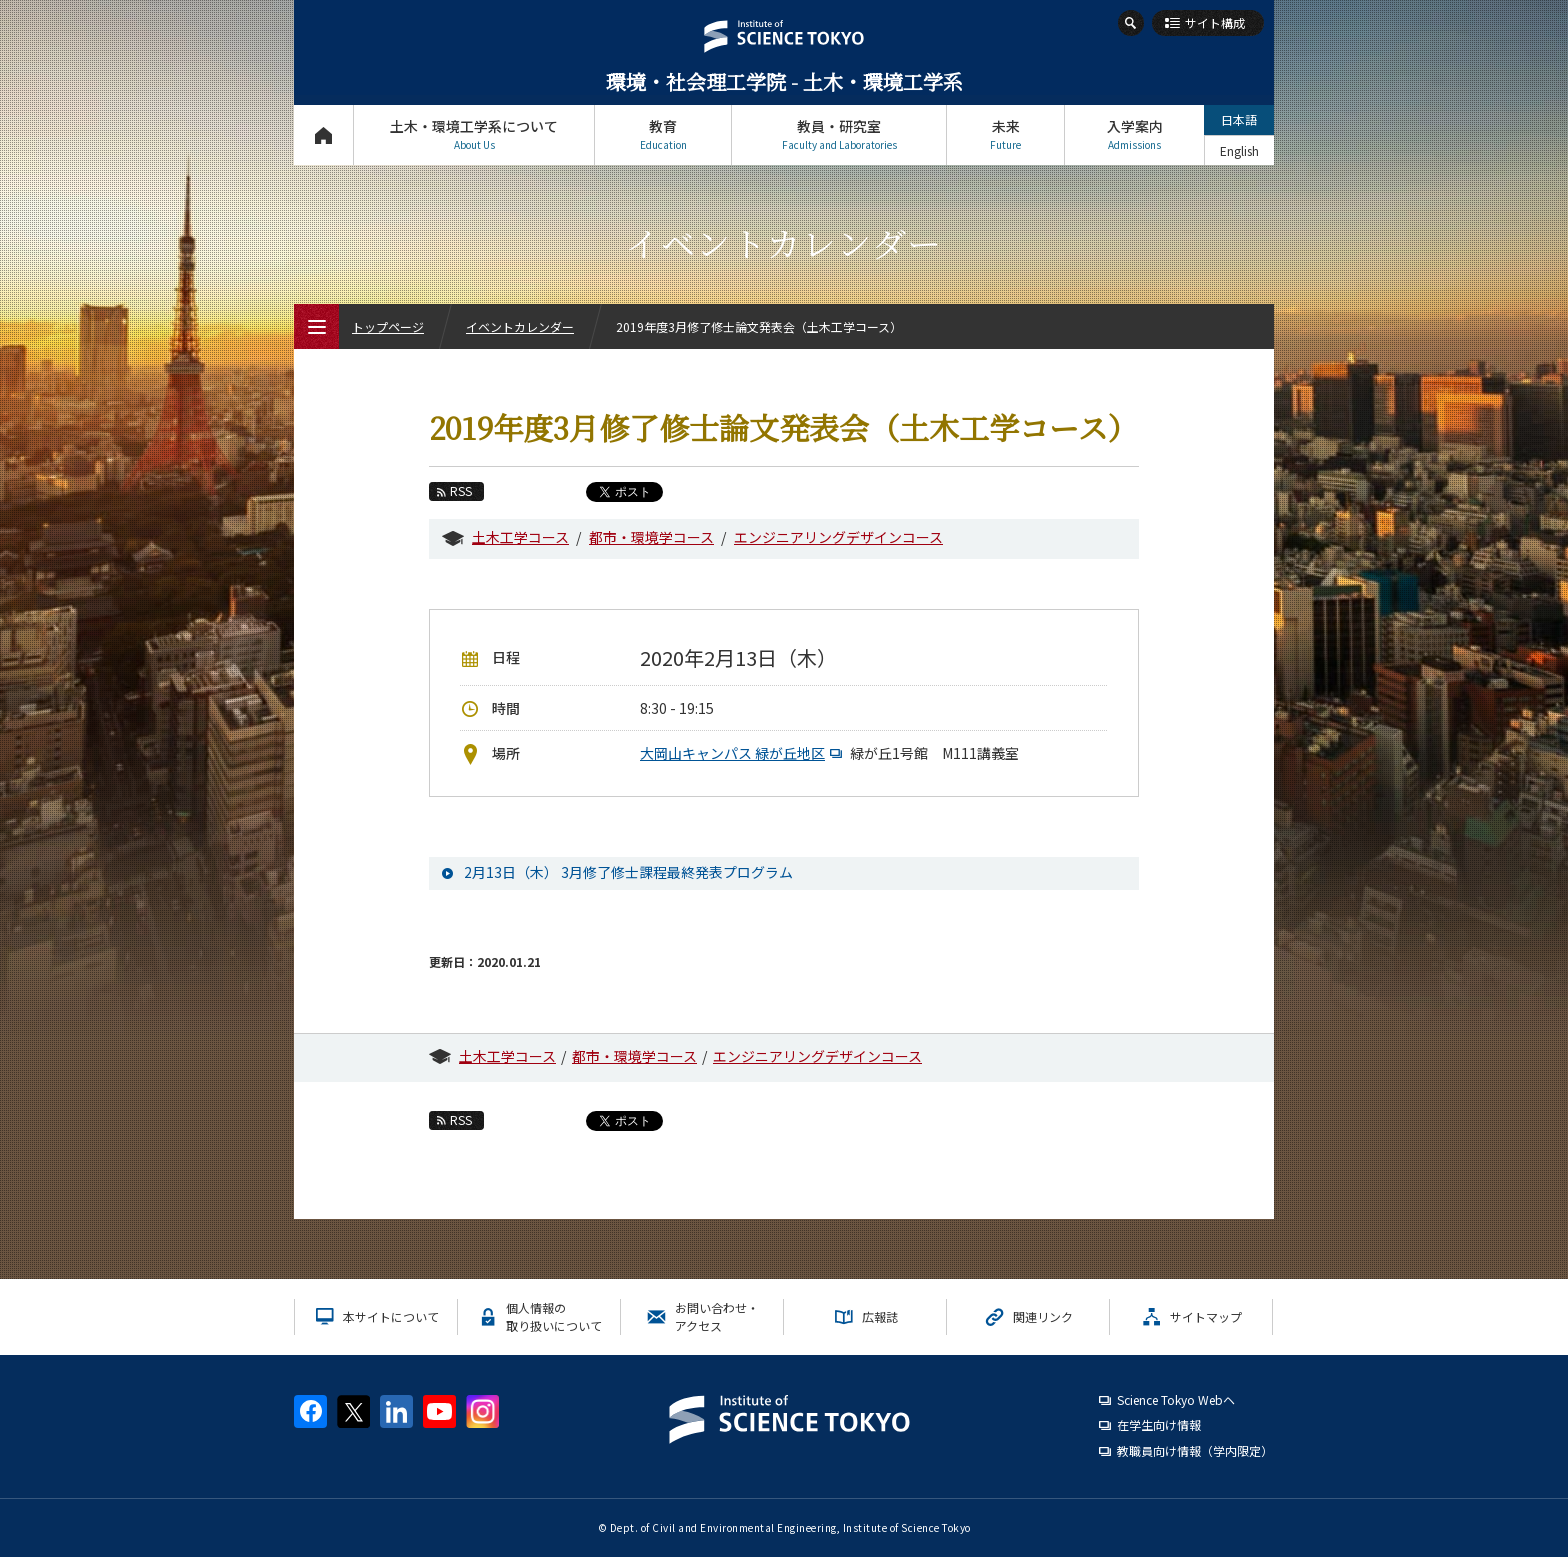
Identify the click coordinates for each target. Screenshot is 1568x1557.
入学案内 (1134, 134)
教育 (663, 134)
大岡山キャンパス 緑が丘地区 (743, 753)
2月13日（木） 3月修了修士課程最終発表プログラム (628, 872)
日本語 (1239, 119)
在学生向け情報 (1159, 1424)
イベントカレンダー (520, 326)
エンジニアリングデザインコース (838, 537)
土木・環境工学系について (474, 134)
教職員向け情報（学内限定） (1195, 1450)
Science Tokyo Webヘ (1176, 1399)
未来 (1005, 134)
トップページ (323, 134)
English (1239, 150)
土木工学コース (520, 537)
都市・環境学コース (651, 537)
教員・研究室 (839, 134)
